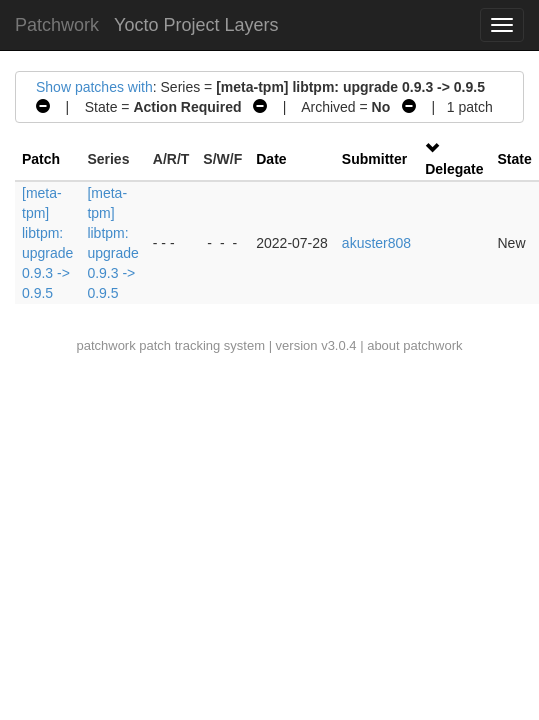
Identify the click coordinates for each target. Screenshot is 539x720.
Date (271, 159)
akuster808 (376, 243)
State (515, 159)
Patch (41, 159)
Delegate (454, 169)
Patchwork (57, 25)
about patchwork (414, 345)
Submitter (374, 159)
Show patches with (94, 87)
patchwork (105, 345)
